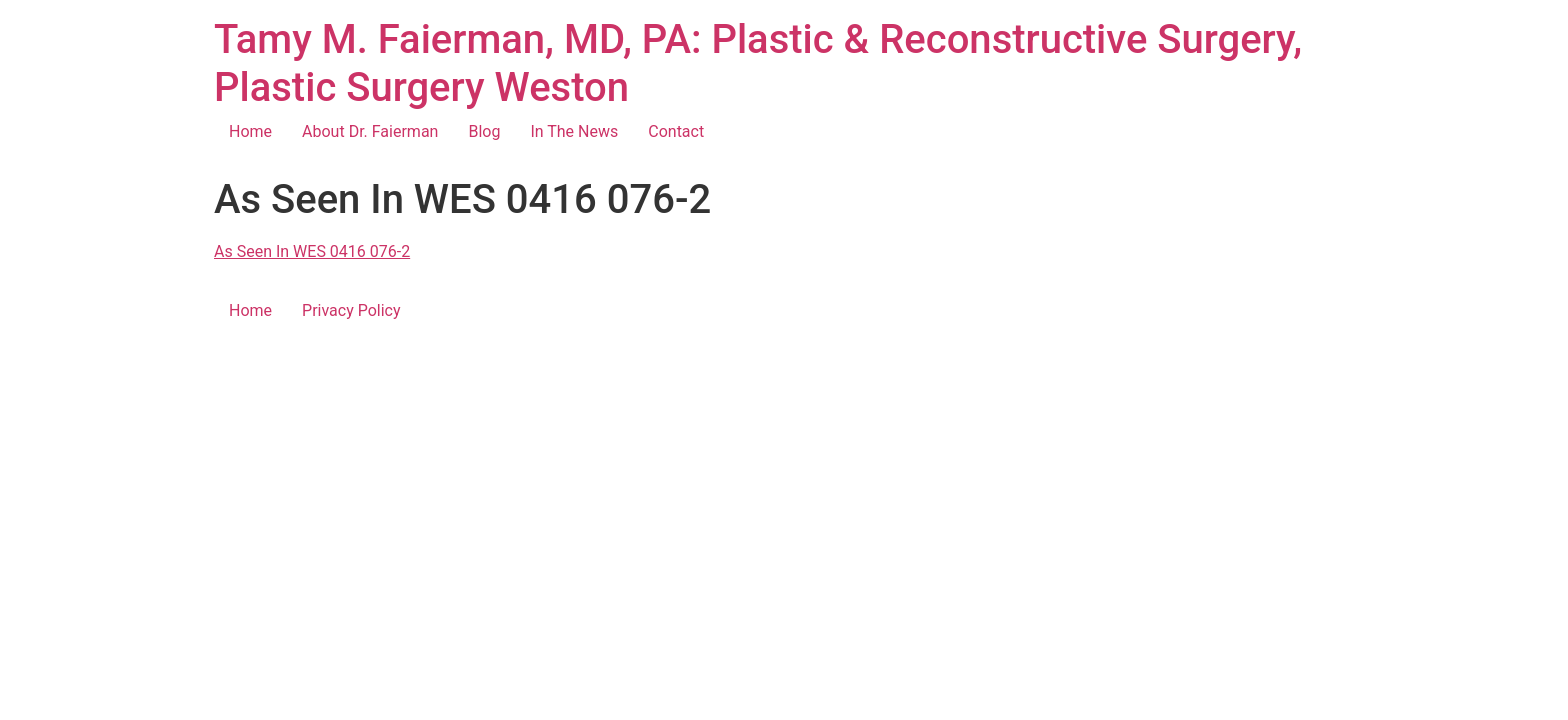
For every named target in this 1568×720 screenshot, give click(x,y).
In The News (574, 131)
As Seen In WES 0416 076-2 (312, 251)
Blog (484, 131)
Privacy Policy (351, 310)
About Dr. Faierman (370, 131)
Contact (676, 131)
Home (250, 131)
